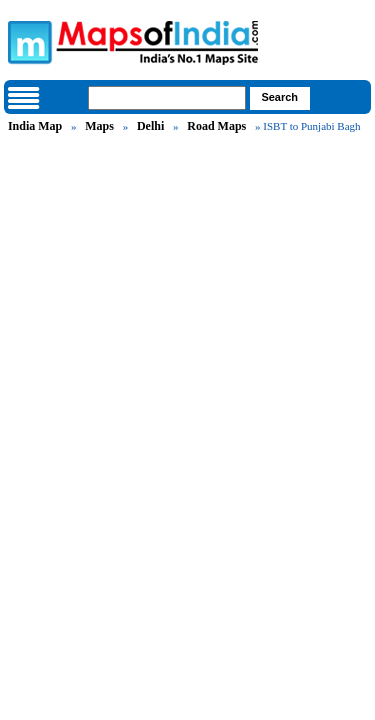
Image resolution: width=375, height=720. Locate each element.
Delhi (150, 126)
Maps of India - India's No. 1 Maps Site (27, 41)
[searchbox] (167, 98)
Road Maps (216, 126)
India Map (35, 126)
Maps (99, 126)
